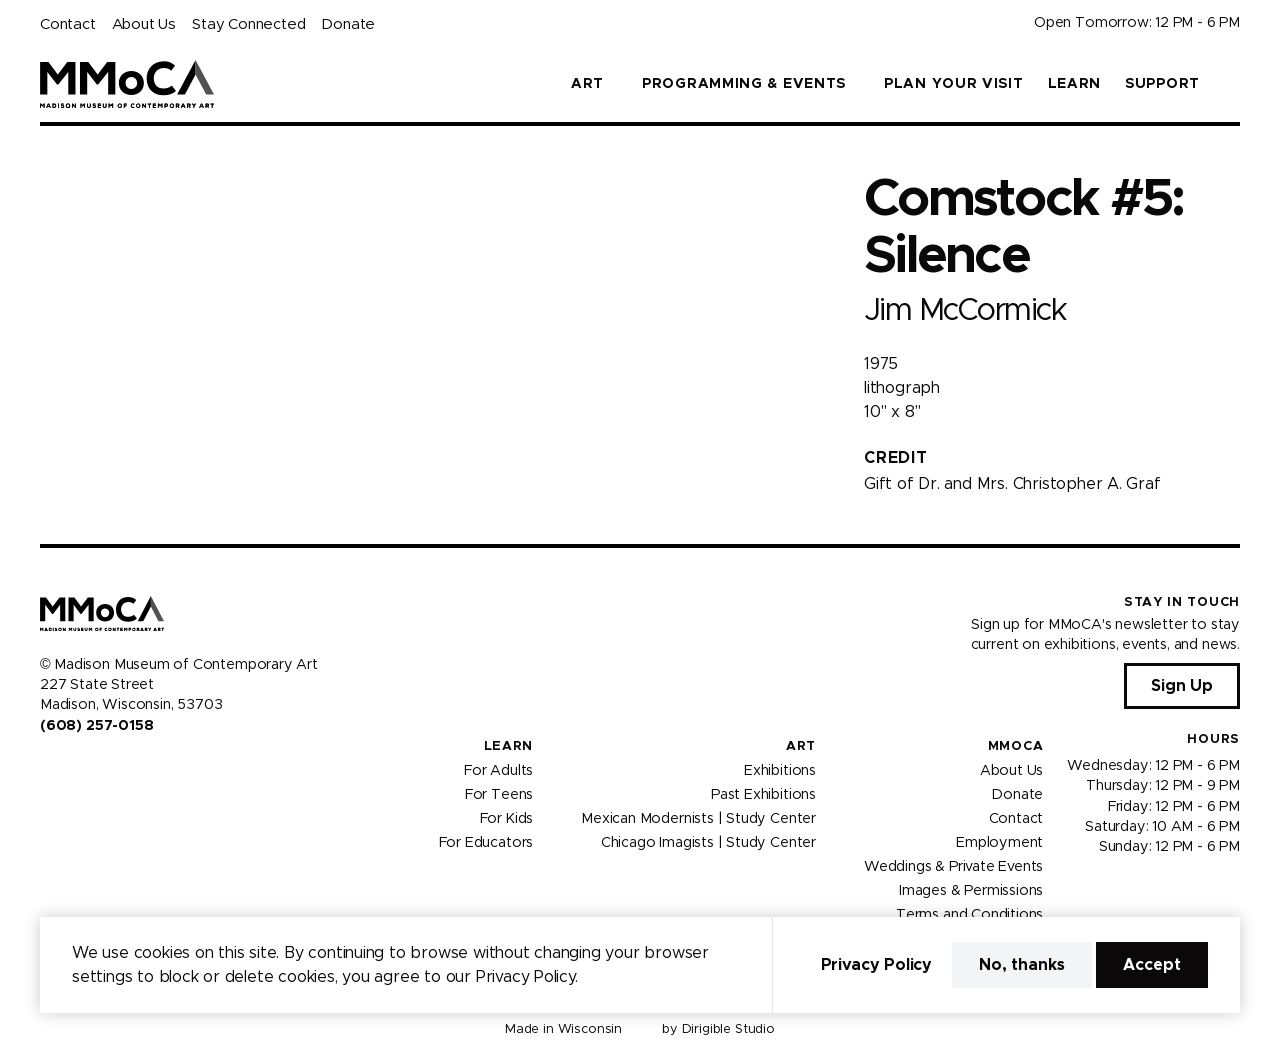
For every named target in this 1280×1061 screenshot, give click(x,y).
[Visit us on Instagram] (72, 768)
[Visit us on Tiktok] (120, 768)
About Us (144, 24)
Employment (999, 842)
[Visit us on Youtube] (96, 768)
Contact (68, 24)
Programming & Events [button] (744, 84)
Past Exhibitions (763, 794)
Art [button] (587, 84)
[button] (1232, 84)
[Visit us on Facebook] (48, 768)
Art (801, 746)
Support (1162, 84)
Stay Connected (248, 24)
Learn (1075, 84)
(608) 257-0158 (96, 726)
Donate (348, 24)
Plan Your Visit (954, 84)
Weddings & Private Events (953, 866)
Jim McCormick (965, 310)
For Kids (507, 818)
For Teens (499, 794)
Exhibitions (780, 770)
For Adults (498, 770)
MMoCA (1016, 746)
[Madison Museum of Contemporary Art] (127, 84)
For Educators (486, 842)
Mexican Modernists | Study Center (698, 818)
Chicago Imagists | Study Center (708, 842)
